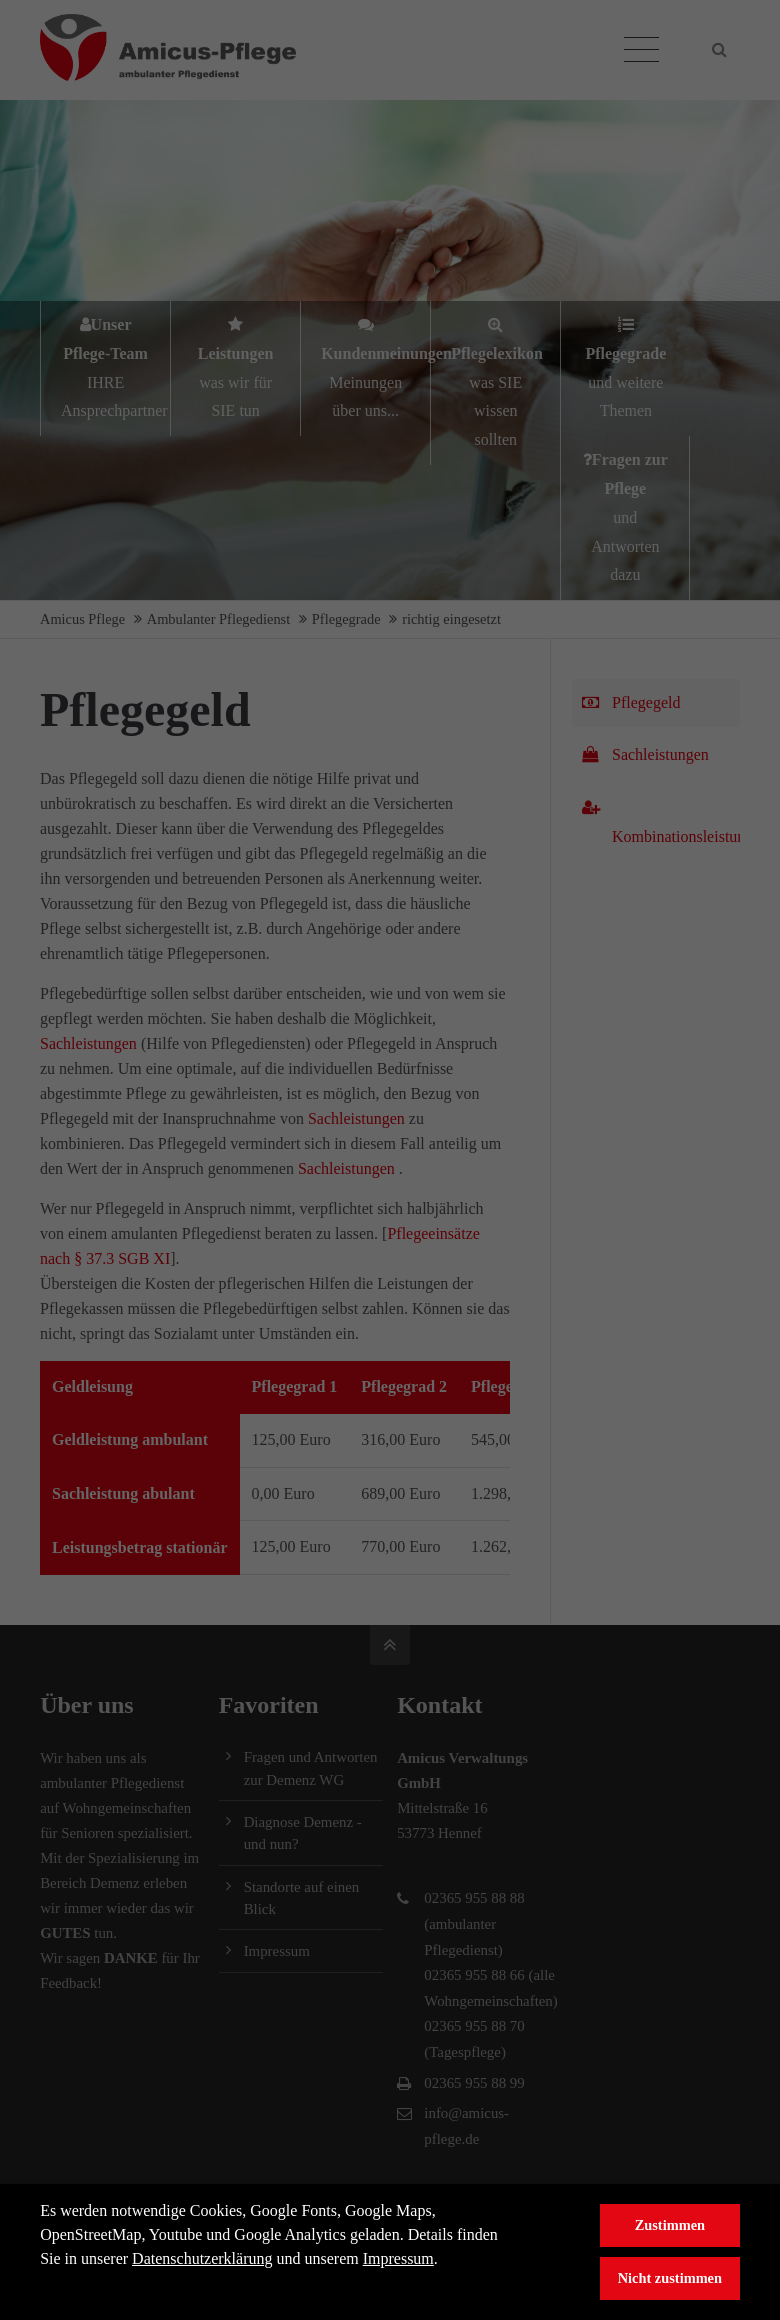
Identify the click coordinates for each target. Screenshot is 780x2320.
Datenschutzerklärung (202, 2258)
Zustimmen (670, 2225)
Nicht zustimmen (670, 2278)
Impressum (398, 2258)
